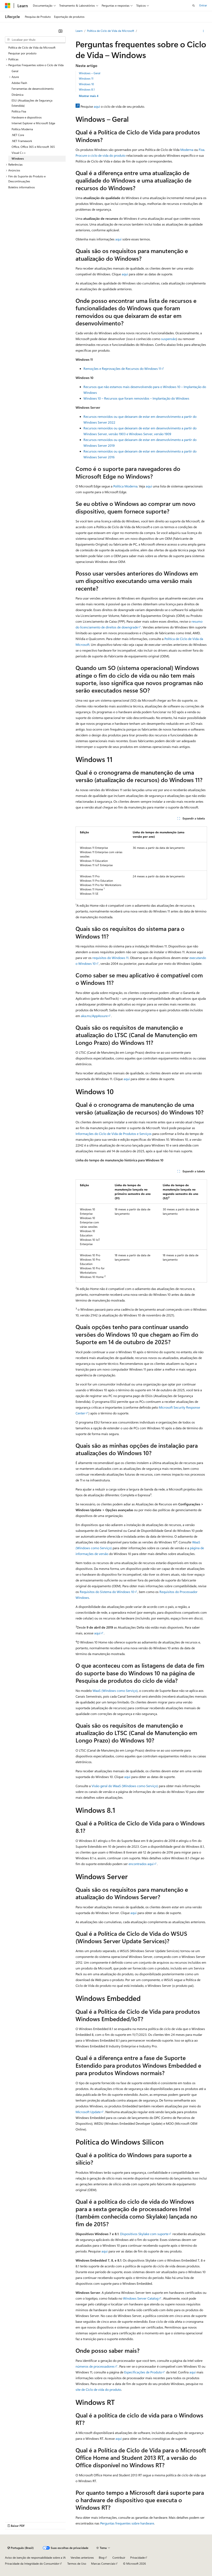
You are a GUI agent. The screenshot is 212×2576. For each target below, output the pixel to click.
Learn (79, 31)
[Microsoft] (7, 5)
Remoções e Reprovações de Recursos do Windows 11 (122, 368)
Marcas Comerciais (103, 2563)
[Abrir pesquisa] (193, 5)
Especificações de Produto (143, 2372)
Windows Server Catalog (140, 2298)
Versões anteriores (82, 2557)
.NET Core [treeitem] (18, 135)
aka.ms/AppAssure (94, 1016)
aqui (97, 106)
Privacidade (137, 2557)
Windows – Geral (89, 73)
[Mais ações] (203, 31)
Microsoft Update (88, 2112)
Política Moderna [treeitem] (22, 129)
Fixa (201, 149)
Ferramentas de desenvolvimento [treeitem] (33, 89)
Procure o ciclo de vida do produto (100, 155)
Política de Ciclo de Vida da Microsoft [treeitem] (31, 47)
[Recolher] (60, 31)
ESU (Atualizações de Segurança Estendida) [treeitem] (32, 102)
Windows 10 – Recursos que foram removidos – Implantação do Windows (136, 398)
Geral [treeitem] (15, 71)
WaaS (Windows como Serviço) (115, 1690)
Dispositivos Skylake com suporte (144, 2234)
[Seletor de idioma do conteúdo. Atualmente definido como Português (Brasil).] (20, 2548)
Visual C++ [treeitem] (19, 153)
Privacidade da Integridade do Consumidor (32, 2563)
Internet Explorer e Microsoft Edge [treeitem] (33, 123)
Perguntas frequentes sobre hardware (127, 2523)
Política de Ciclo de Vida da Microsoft (110, 31)
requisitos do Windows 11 (110, 957)
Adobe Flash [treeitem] (19, 83)
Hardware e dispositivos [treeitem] (27, 117)
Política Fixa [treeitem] (19, 111)
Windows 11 (86, 78)
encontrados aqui (141, 1864)
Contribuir (118, 2557)
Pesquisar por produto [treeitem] (22, 53)
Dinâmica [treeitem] (17, 95)
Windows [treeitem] (18, 158)
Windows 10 (86, 84)
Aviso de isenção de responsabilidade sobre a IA (35, 2557)
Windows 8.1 (87, 89)
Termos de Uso (76, 2563)
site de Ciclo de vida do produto (98, 2389)
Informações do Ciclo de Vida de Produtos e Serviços (114, 1133)
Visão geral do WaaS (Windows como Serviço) (125, 1786)
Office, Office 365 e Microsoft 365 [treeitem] (33, 147)
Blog (101, 2557)
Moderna (186, 149)
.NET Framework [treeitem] (22, 141)
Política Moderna (125, 486)
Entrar (203, 5)
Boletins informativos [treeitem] (21, 187)
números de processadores (95, 2366)
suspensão (168, 339)
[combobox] (35, 39)
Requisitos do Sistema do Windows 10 (107, 1592)
